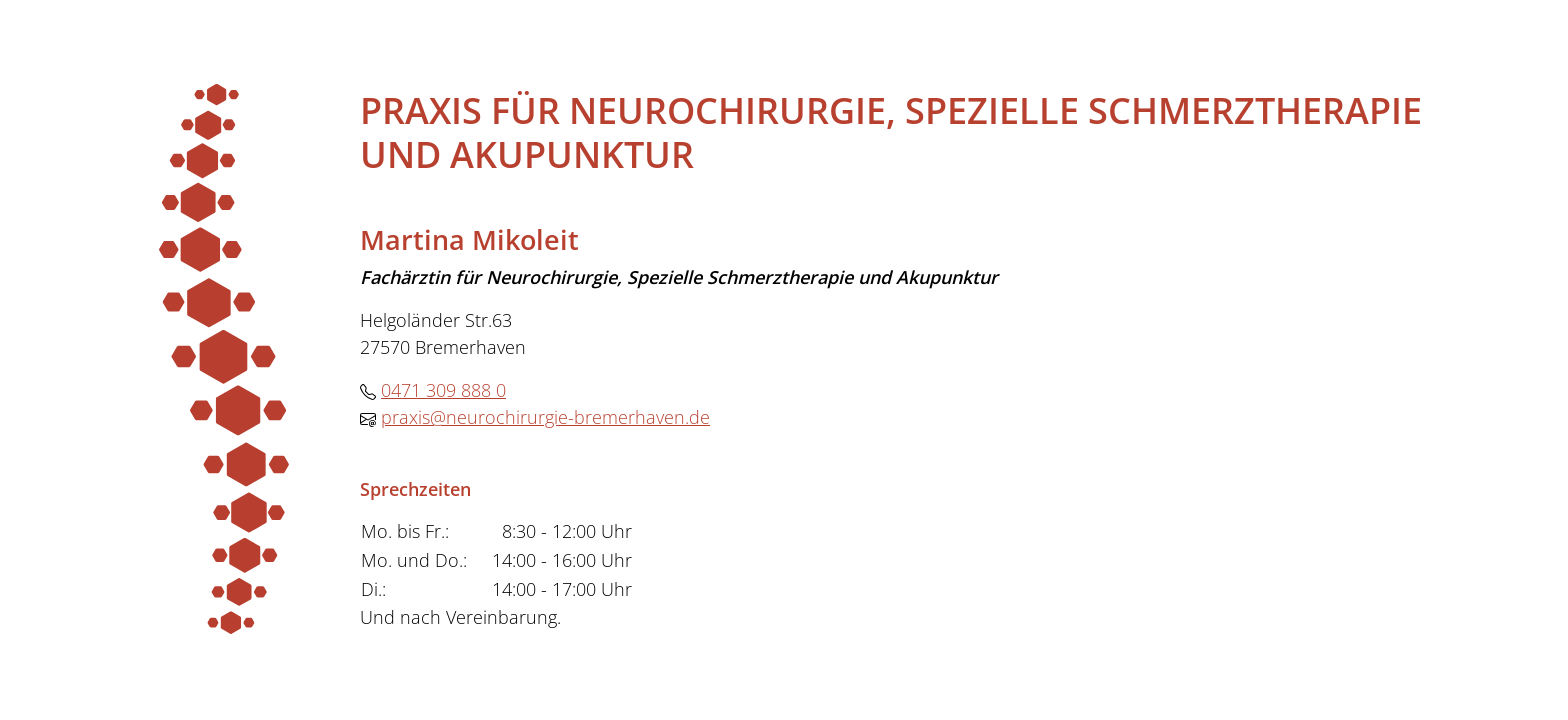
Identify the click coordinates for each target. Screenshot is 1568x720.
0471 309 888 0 (443, 390)
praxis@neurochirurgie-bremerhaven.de (545, 417)
